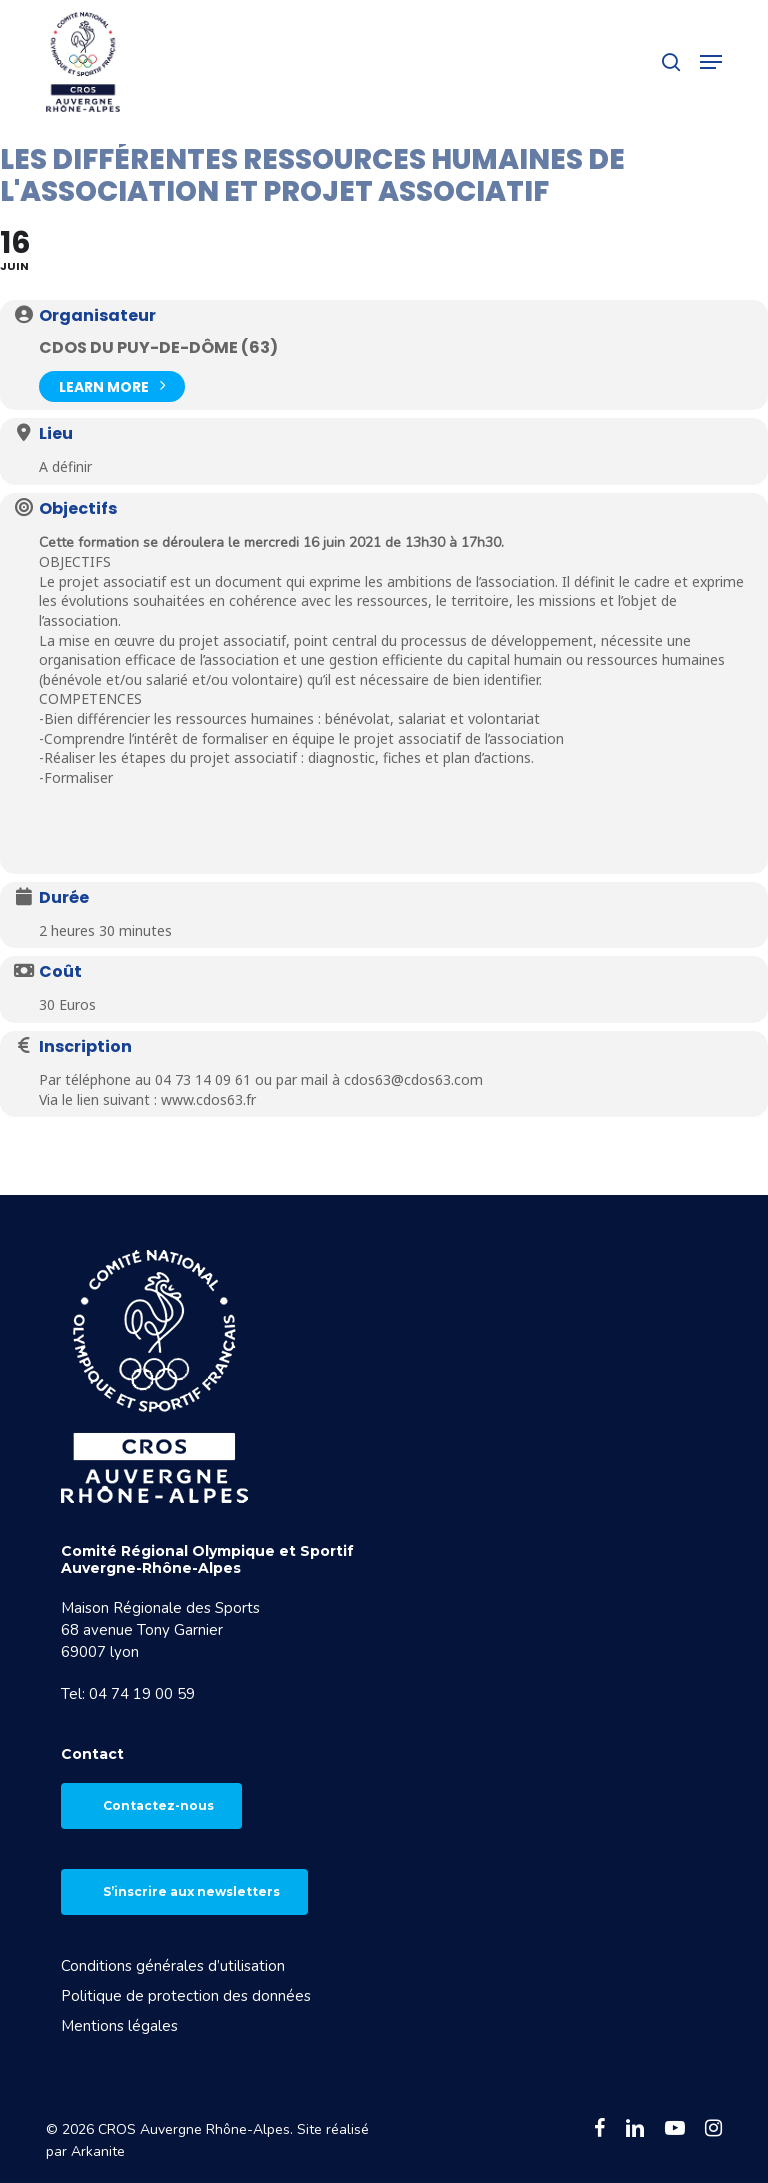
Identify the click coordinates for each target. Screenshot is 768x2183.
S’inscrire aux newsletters (191, 1891)
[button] (711, 62)
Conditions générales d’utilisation (173, 1966)
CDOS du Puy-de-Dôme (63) (158, 347)
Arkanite (98, 2151)
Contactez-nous (158, 1805)
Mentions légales (119, 2026)
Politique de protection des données (186, 1996)
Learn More (112, 384)
